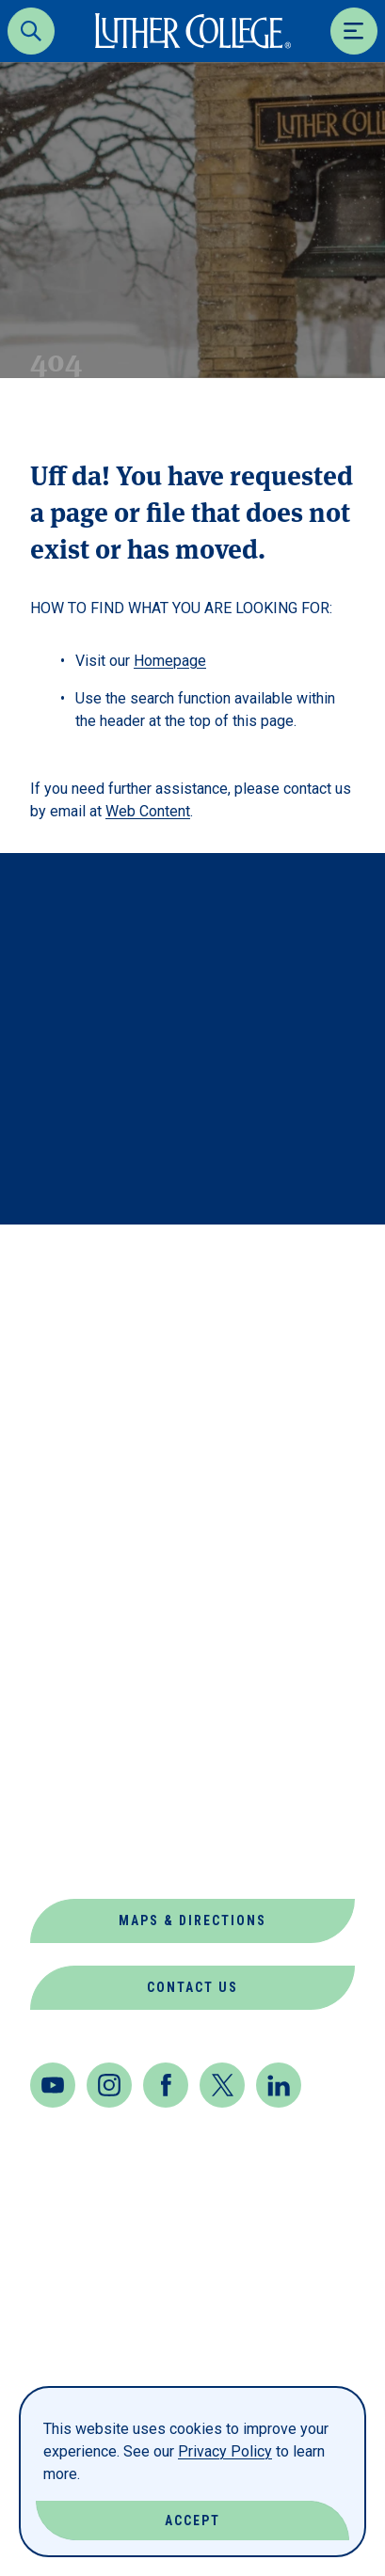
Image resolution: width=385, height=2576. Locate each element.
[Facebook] (165, 2085)
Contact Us (192, 1987)
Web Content (147, 811)
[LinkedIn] (278, 2085)
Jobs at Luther (98, 1676)
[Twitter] (222, 2085)
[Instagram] (109, 2085)
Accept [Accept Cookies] (192, 2520)
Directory (75, 1586)
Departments (89, 1541)
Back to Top (280, 1264)
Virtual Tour (89, 1857)
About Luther (91, 1451)
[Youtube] (52, 2085)
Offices (63, 1767)
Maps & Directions (192, 1920)
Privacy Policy (225, 2451)
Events (61, 1631)
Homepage (170, 661)
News (52, 1722)
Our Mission (83, 1812)
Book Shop (76, 1496)
